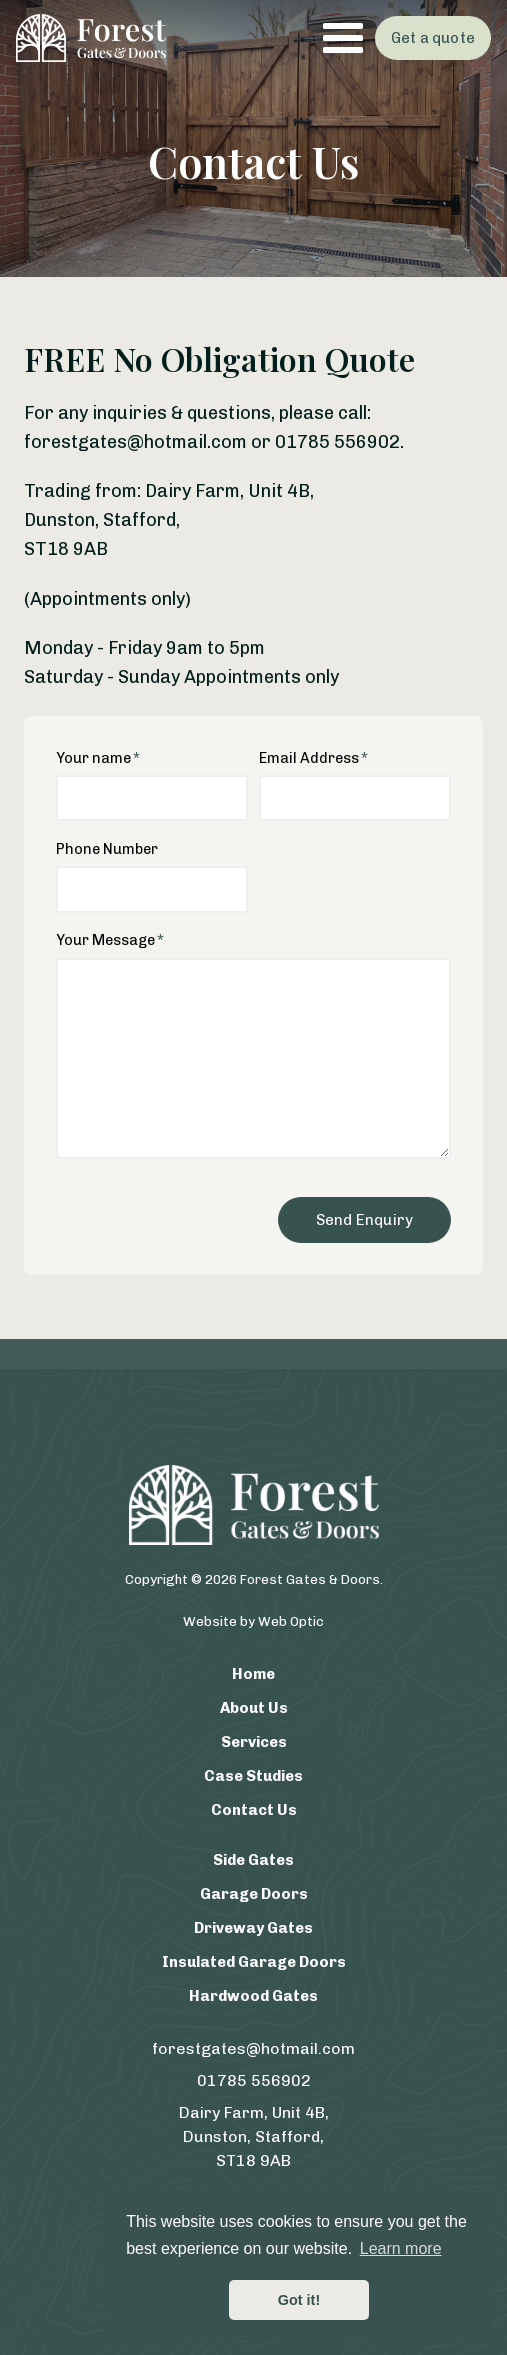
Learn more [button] (401, 2248)
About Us (254, 1708)
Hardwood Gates (253, 1996)
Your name (93, 758)
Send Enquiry (364, 1220)
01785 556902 (254, 2080)
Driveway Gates (253, 1928)
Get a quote (433, 38)
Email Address (309, 758)
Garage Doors (254, 1894)
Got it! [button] (299, 2300)
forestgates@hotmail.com (253, 2048)
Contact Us (254, 1810)
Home (253, 1674)
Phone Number (107, 849)
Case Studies (253, 1776)
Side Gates (253, 1860)
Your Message (105, 940)
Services (254, 1742)
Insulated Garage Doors (254, 1962)
